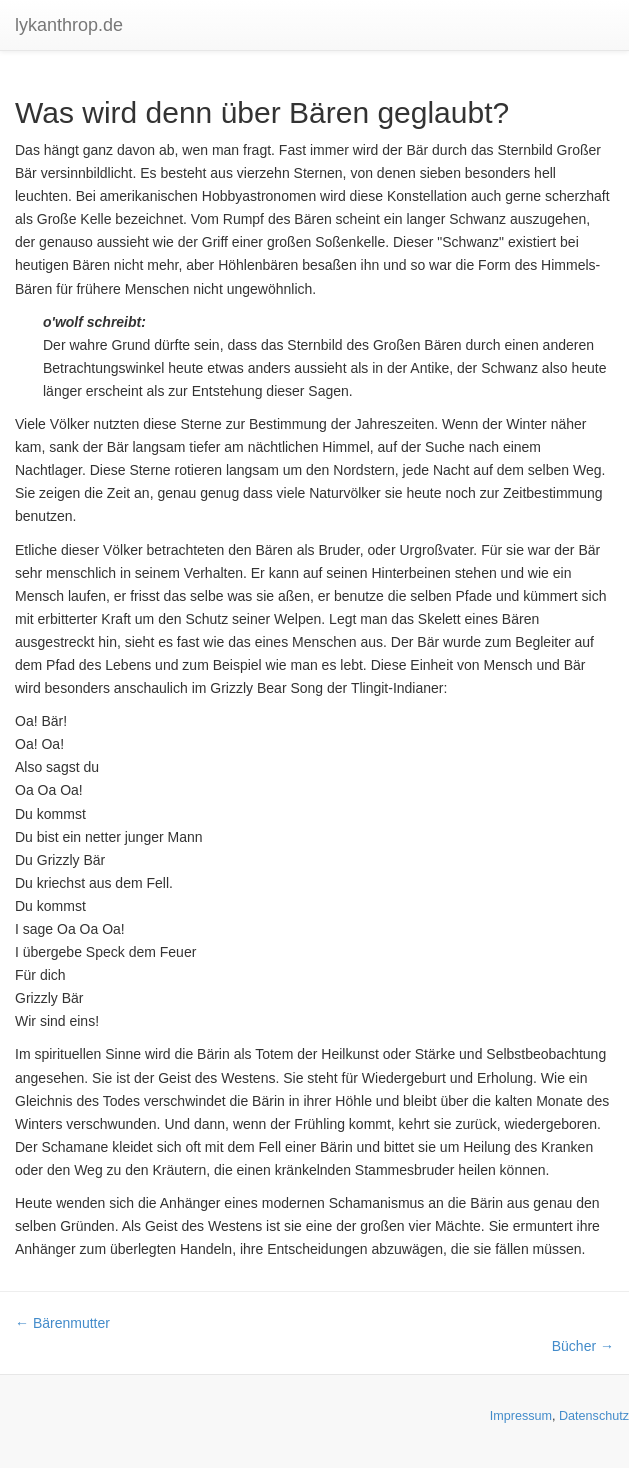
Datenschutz (594, 1416)
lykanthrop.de (69, 25)
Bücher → (583, 1346)
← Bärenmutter (62, 1323)
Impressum (521, 1416)
